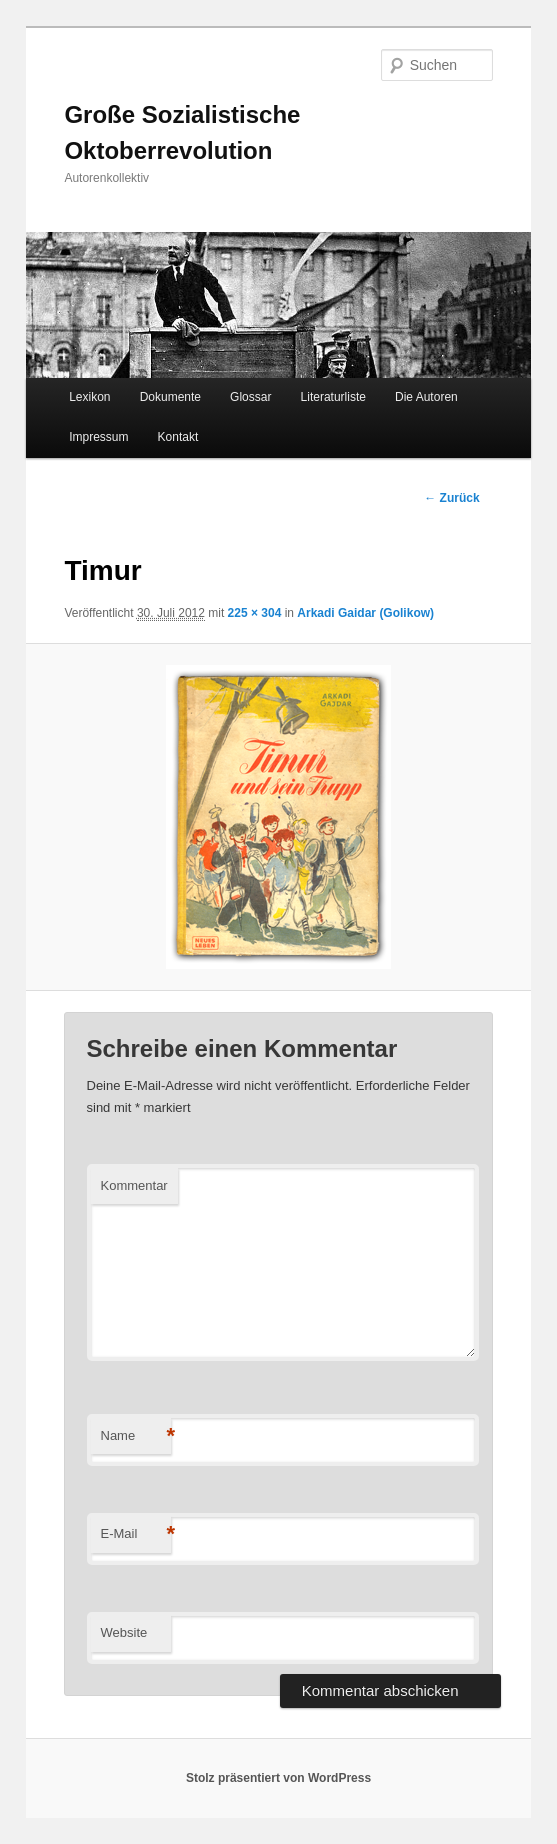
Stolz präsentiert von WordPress (278, 1778)
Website (124, 1632)
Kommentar (134, 1185)
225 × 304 (255, 613)
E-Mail (136, 1534)
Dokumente (170, 397)
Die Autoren (426, 397)
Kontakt (178, 437)
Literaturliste (333, 397)
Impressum (98, 437)
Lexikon (89, 397)
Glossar (250, 397)
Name (136, 1436)
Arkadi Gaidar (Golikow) (365, 613)
